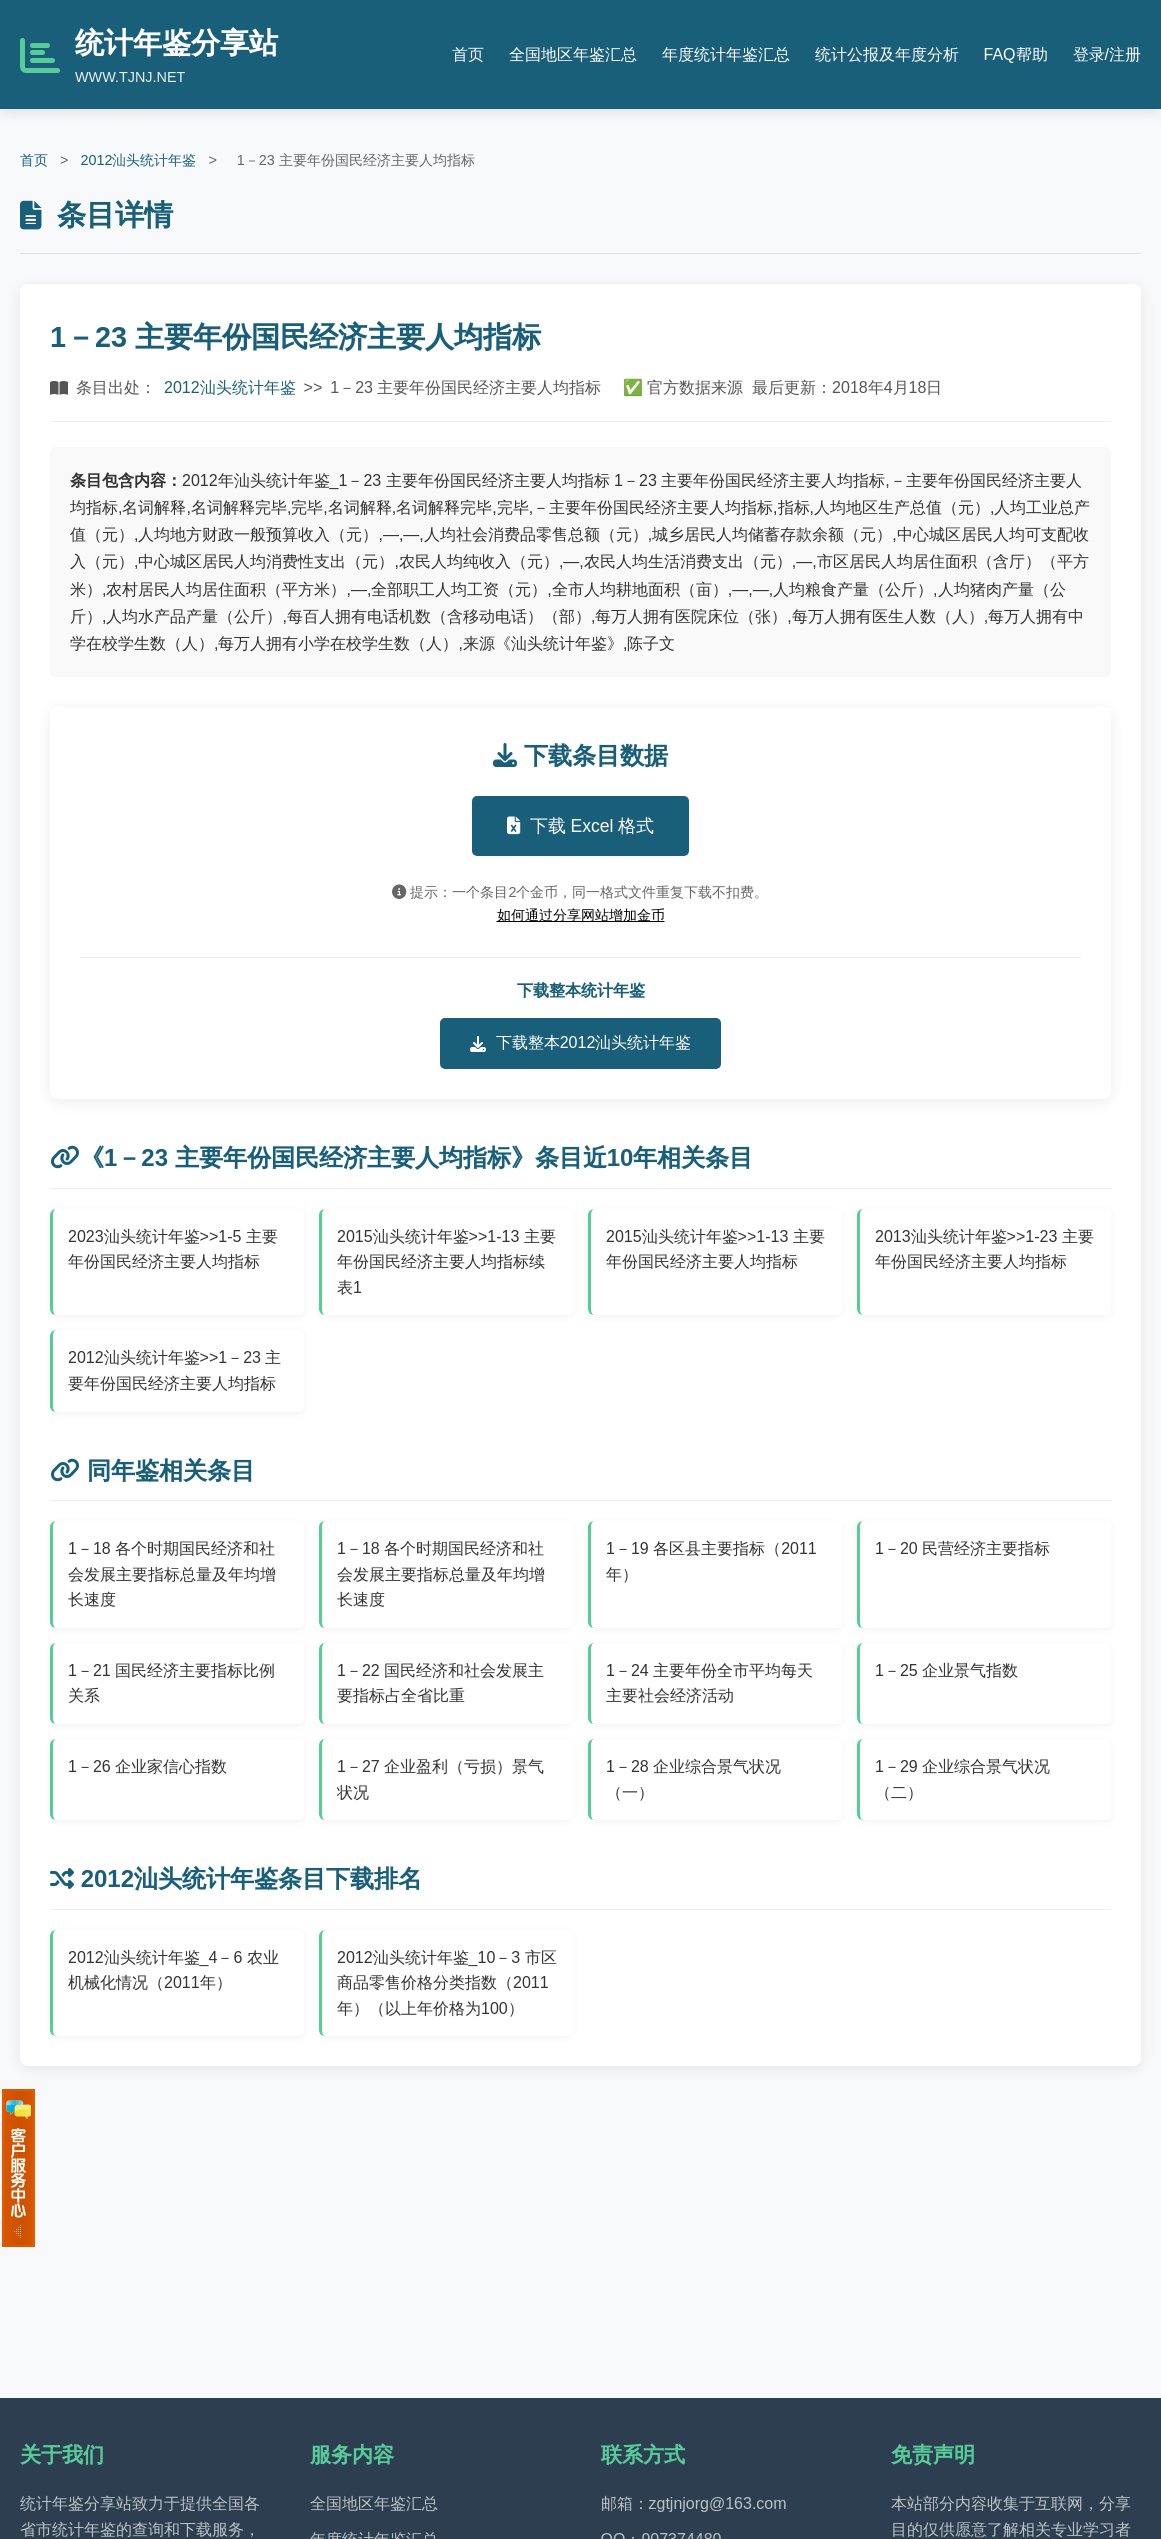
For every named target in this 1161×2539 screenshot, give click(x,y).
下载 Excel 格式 (581, 826)
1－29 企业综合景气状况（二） (962, 1779)
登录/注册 (1107, 54)
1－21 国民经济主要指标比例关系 (171, 1683)
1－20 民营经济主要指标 (962, 1548)
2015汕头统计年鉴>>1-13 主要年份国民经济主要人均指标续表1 (446, 1262)
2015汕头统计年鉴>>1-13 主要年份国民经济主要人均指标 (715, 1249)
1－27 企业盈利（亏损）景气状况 (440, 1779)
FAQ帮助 (1016, 54)
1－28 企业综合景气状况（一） (693, 1779)
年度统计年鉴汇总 (726, 54)
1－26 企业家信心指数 (147, 1766)
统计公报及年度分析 (887, 54)
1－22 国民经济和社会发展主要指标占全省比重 (440, 1683)
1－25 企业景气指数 (946, 1670)
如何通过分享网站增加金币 (581, 915)
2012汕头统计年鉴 (138, 160)
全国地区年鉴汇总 (573, 54)
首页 (468, 54)
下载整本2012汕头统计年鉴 (581, 1043)
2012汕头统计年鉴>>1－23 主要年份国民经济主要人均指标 (174, 1370)
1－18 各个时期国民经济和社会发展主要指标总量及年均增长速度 (172, 1574)
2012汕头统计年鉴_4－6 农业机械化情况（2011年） (173, 1970)
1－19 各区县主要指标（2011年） (711, 1561)
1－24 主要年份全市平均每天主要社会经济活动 (709, 1683)
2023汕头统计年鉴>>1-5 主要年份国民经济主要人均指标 (173, 1249)
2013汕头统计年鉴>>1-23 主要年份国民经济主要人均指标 (984, 1249)
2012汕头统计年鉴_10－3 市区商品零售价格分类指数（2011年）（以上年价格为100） (447, 1983)
